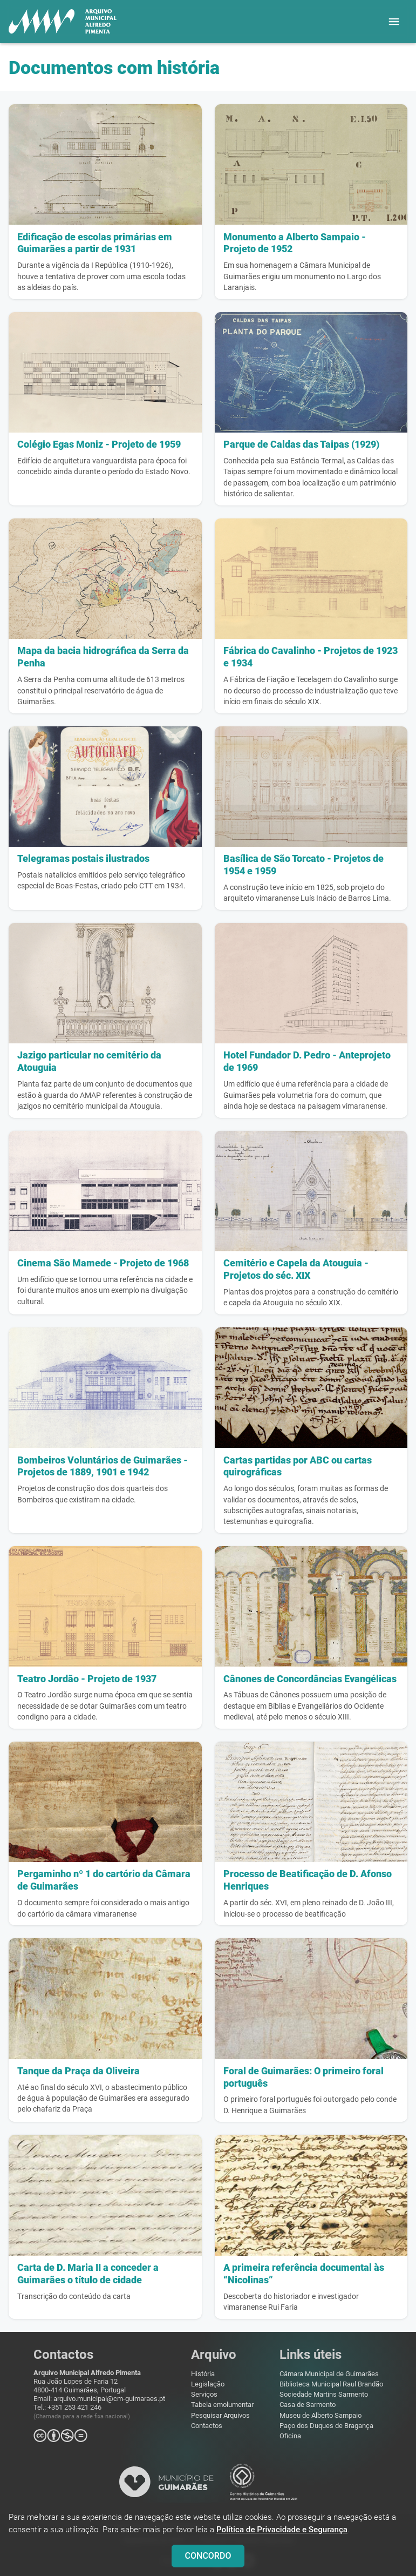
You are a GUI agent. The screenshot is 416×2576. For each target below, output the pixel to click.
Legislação (207, 2384)
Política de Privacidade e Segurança (281, 2535)
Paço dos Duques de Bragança (326, 2426)
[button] (393, 21)
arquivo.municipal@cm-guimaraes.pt (109, 2399)
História (203, 2374)
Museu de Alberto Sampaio (320, 2415)
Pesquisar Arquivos (220, 2415)
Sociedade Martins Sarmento (323, 2394)
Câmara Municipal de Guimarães (329, 2374)
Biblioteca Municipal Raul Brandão (331, 2384)
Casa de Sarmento (307, 2404)
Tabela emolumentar (222, 2404)
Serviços (204, 2394)
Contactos (206, 2426)
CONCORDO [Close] (208, 2561)
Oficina (290, 2436)
